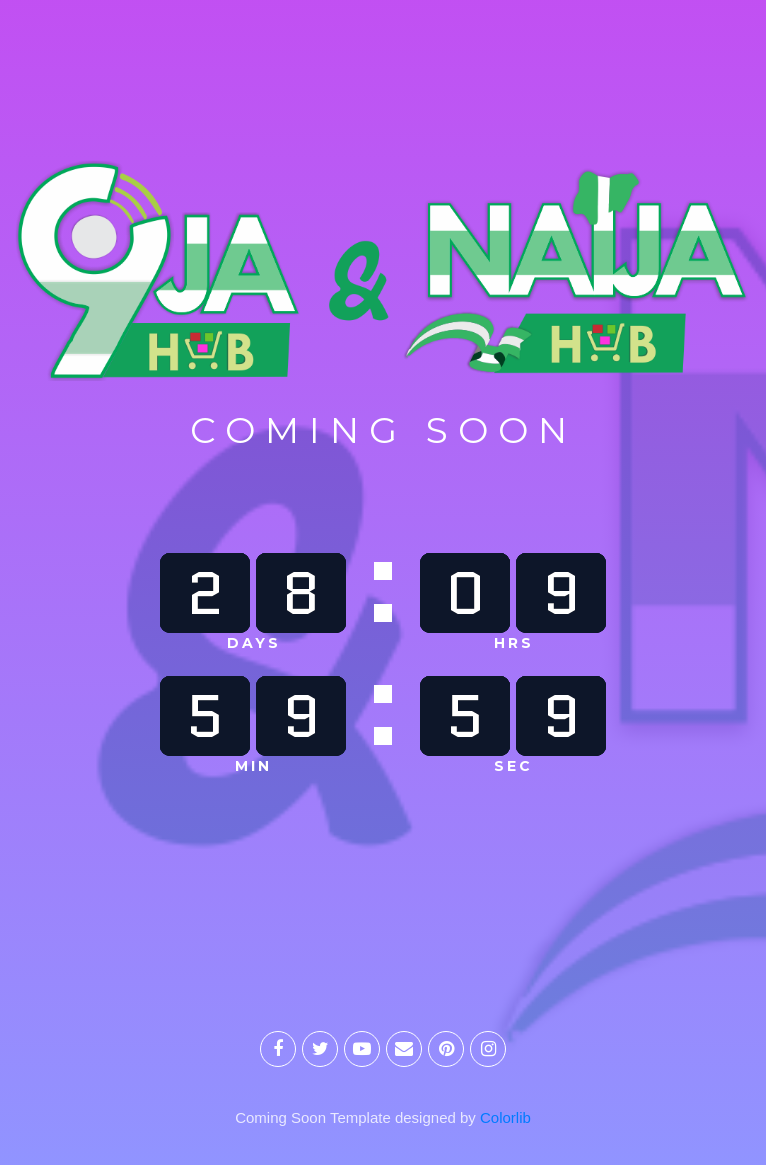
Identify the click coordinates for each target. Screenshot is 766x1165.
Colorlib (505, 1117)
